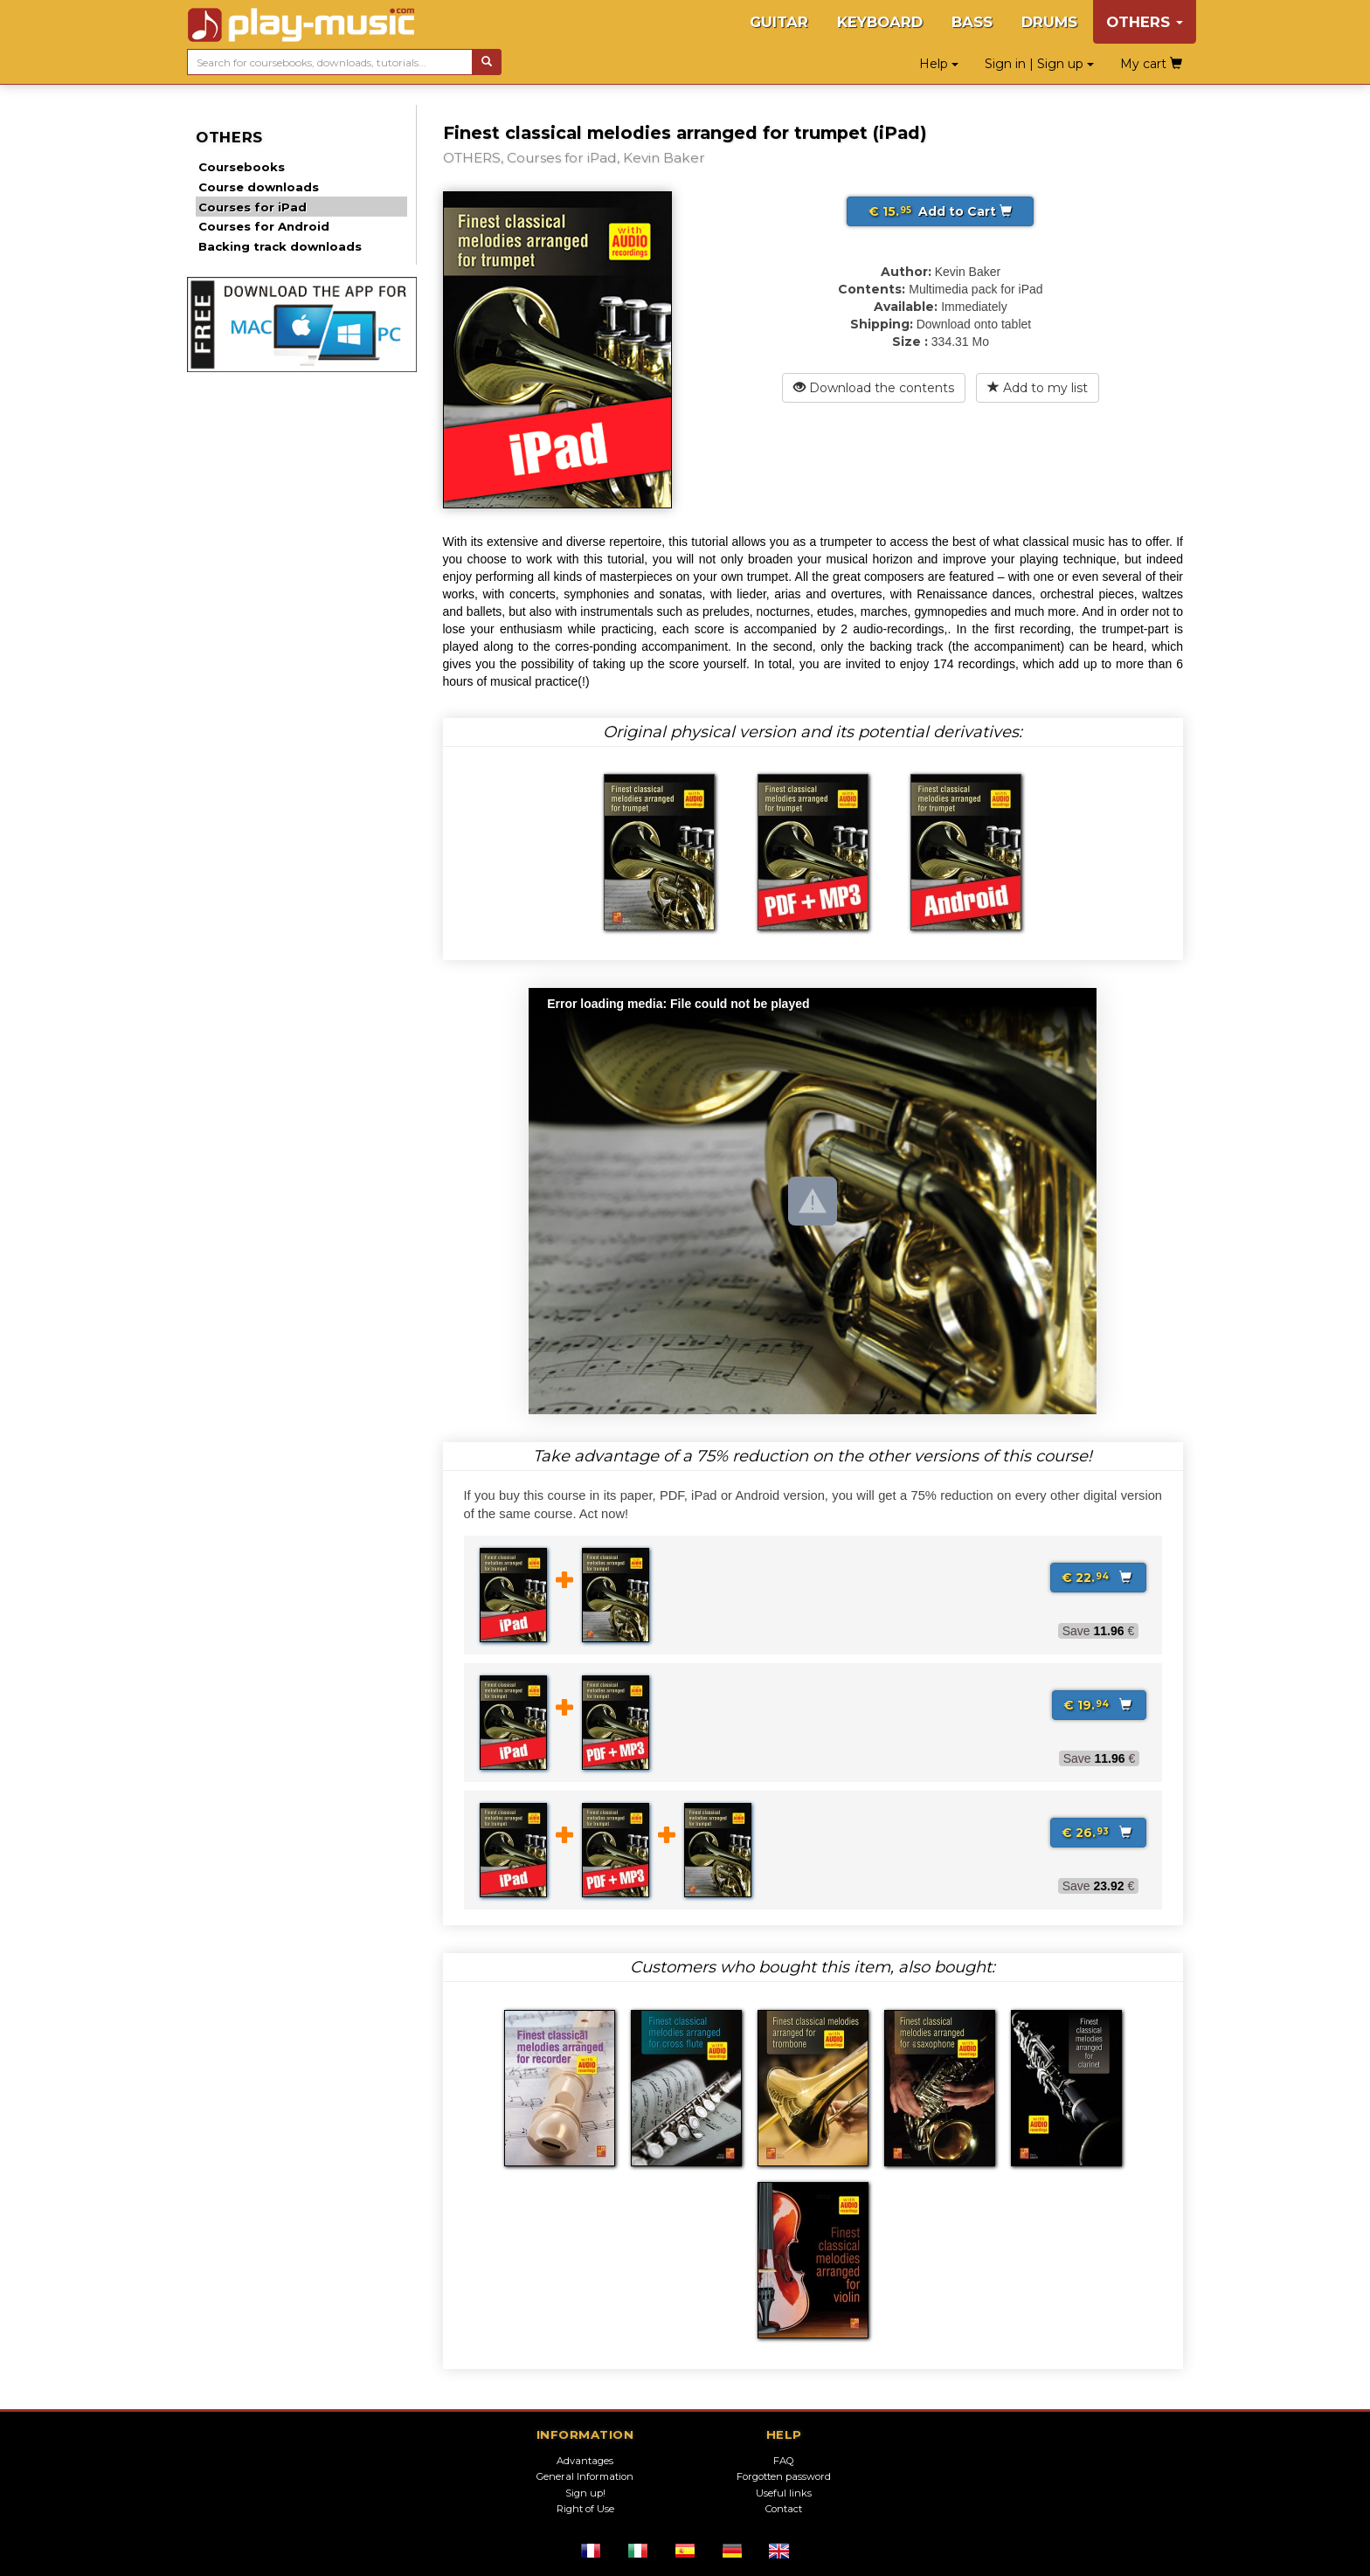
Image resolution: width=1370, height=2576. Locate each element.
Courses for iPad (252, 207)
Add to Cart (940, 211)
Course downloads (258, 187)
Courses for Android (263, 226)
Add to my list (1037, 388)
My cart (1151, 64)
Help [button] (938, 64)
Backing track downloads (280, 246)
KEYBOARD (880, 22)
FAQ (783, 2461)
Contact (783, 2509)
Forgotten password (784, 2476)
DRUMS (1049, 22)
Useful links (784, 2493)
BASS (972, 22)
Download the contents (873, 388)
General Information (584, 2476)
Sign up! (585, 2493)
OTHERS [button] (1144, 22)
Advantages (585, 2461)
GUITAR (779, 22)
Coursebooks (241, 167)
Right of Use (585, 2509)
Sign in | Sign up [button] (1039, 64)
